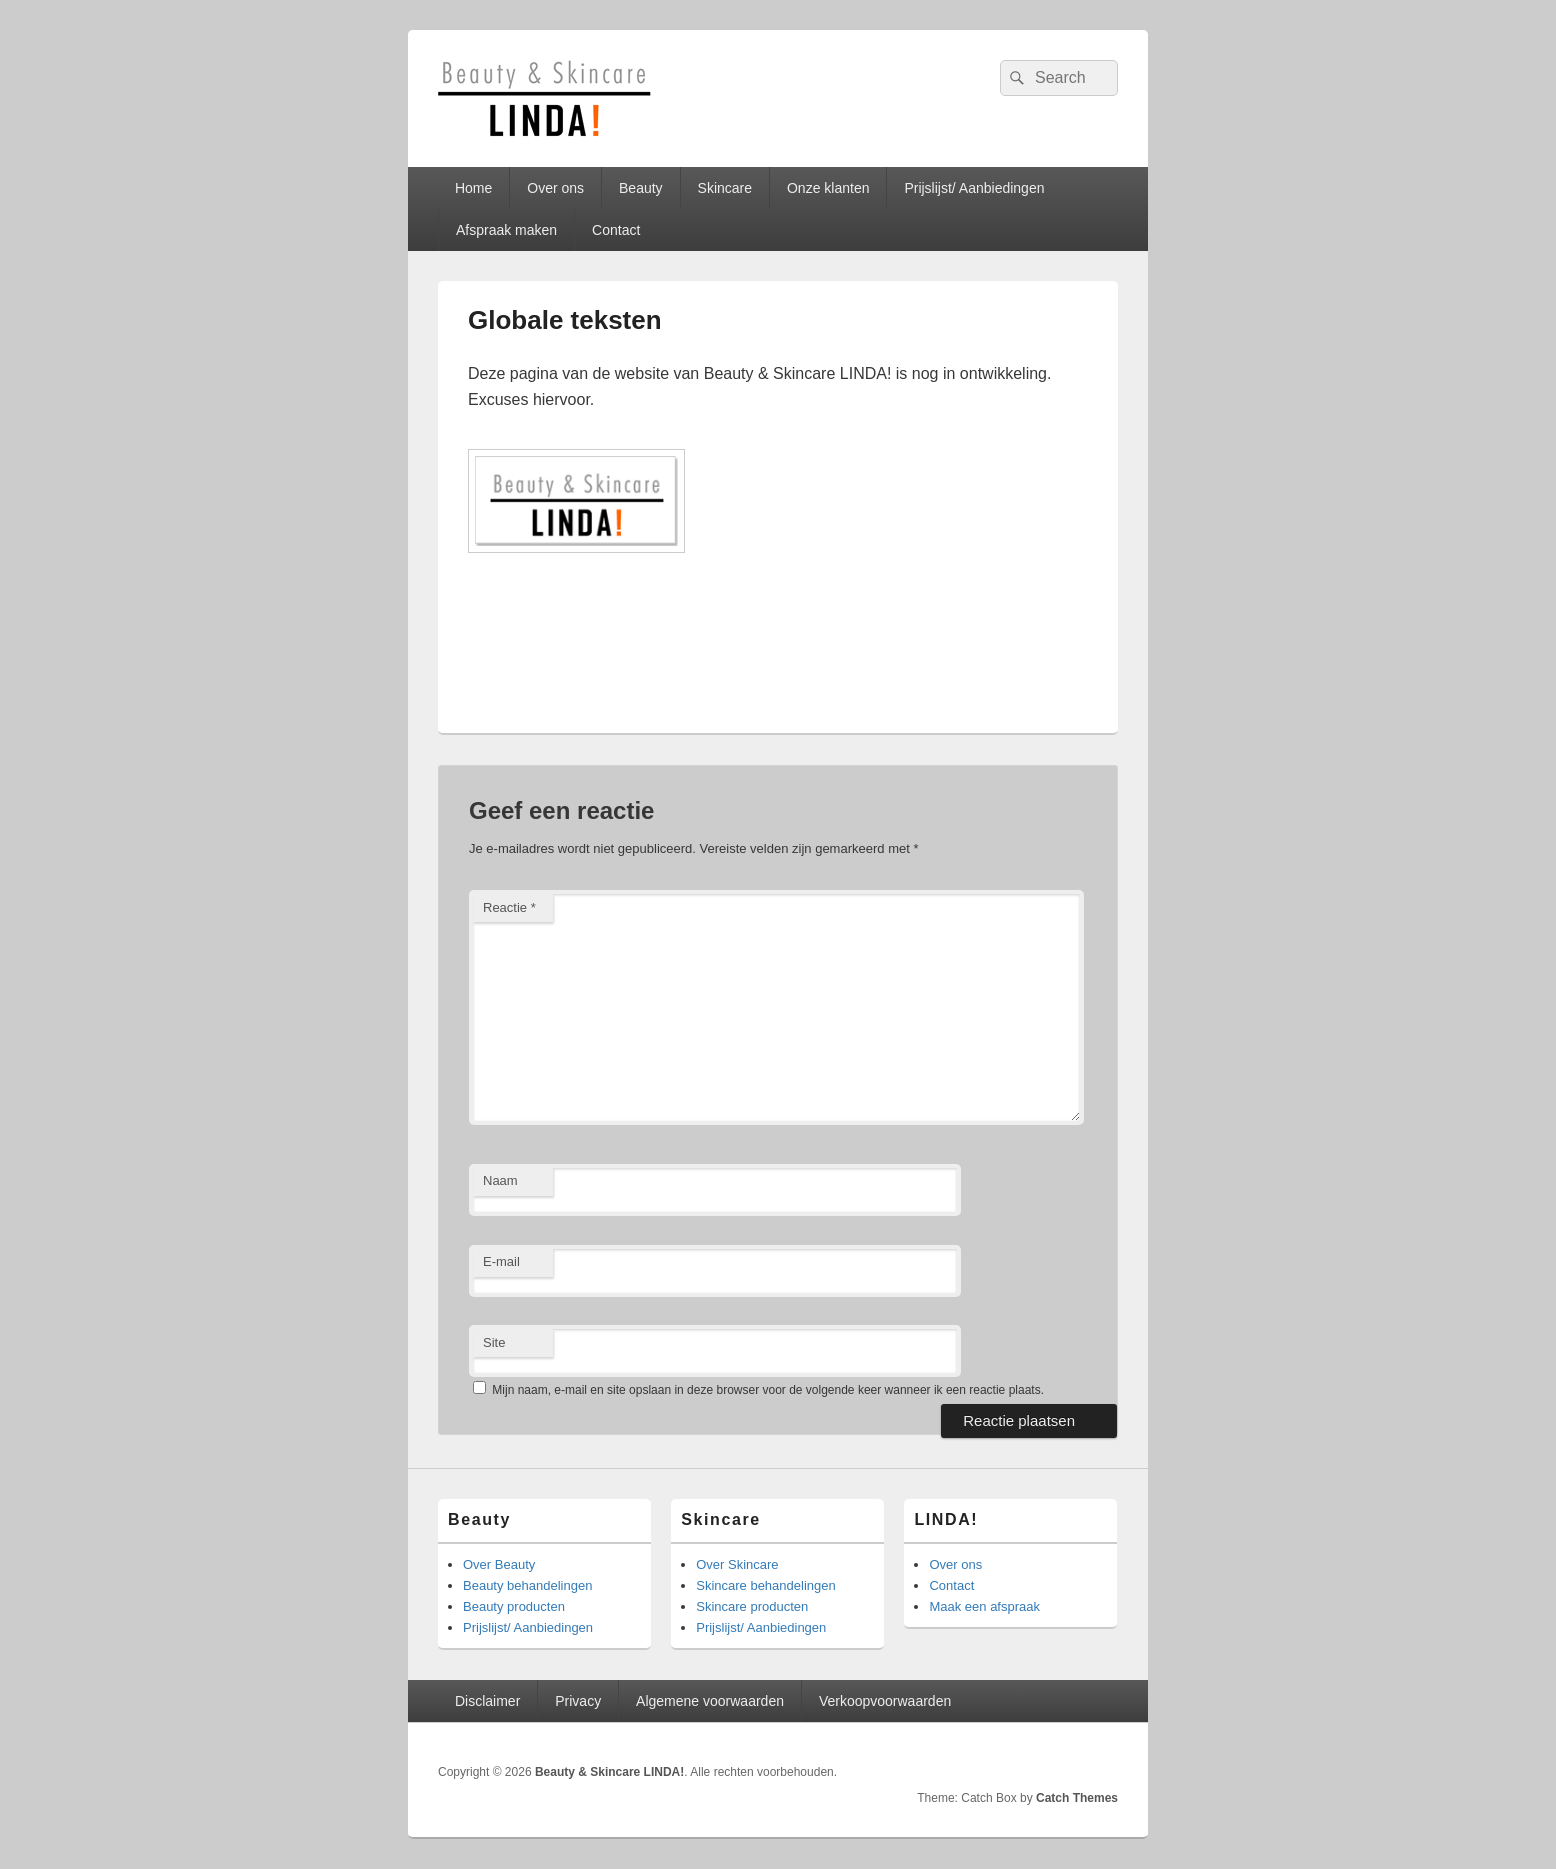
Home (473, 188)
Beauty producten (514, 1606)
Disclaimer (487, 1701)
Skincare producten (752, 1606)
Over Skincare (737, 1564)
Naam (500, 1180)
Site (494, 1342)
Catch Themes (1077, 1798)
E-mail (501, 1261)
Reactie (509, 907)
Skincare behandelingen (766, 1585)
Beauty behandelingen (527, 1585)
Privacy (578, 1701)
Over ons (555, 188)
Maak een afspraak (984, 1606)
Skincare (725, 188)
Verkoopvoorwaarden (885, 1701)
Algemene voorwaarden (710, 1701)
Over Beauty (499, 1564)
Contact (616, 230)
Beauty (641, 188)
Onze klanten (828, 188)
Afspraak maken (506, 230)
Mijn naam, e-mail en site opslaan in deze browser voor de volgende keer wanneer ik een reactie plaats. (768, 1390)
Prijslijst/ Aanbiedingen (974, 188)
